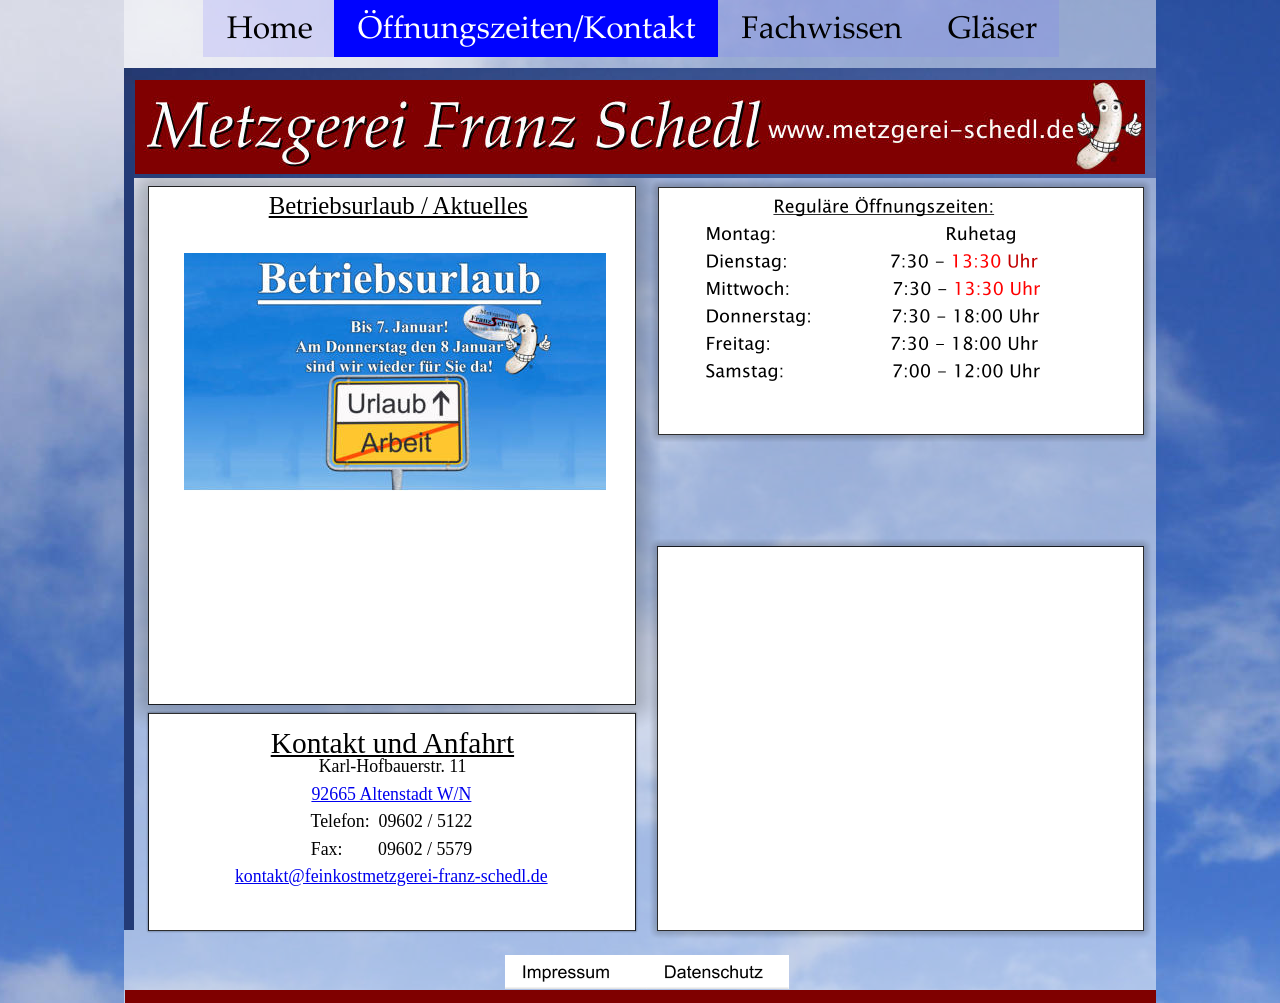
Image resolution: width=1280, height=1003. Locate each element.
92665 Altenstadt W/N (391, 794)
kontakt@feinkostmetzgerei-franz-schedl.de (391, 876)
